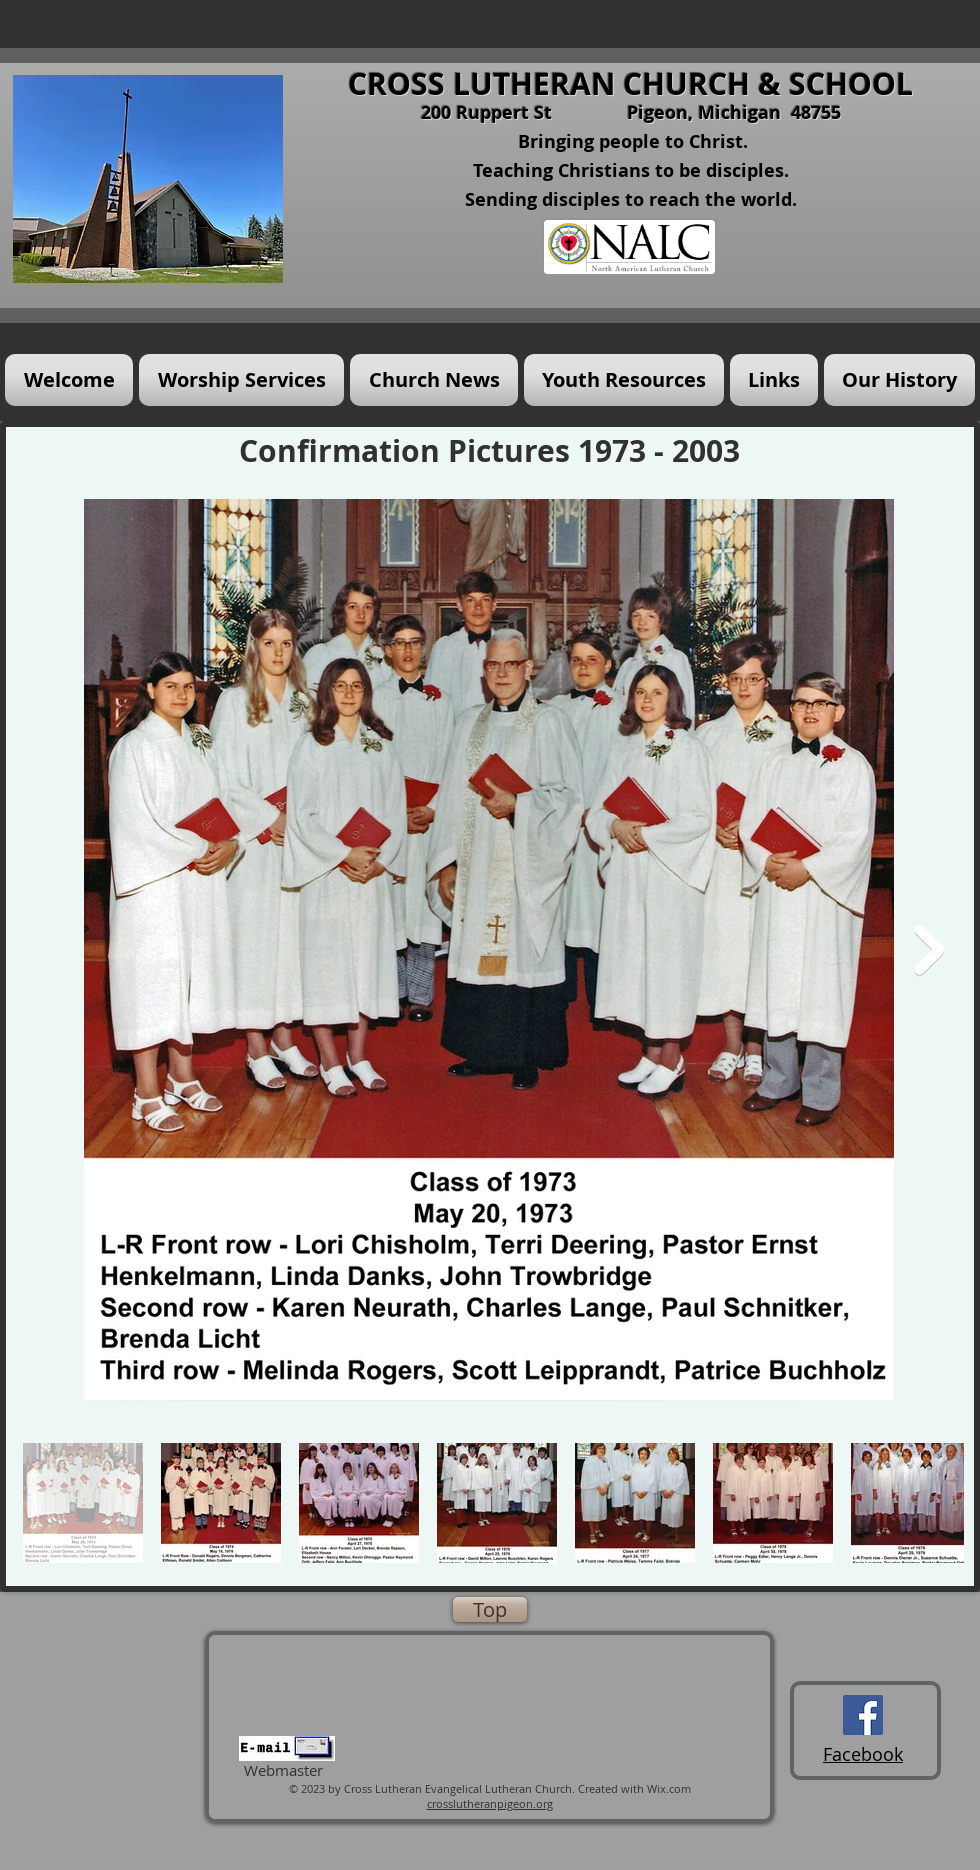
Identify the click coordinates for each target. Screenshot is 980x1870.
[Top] (490, 1609)
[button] (241, 380)
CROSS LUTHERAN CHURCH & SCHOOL (630, 83)
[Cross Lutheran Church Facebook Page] (863, 1715)
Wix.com (669, 1788)
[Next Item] (929, 950)
